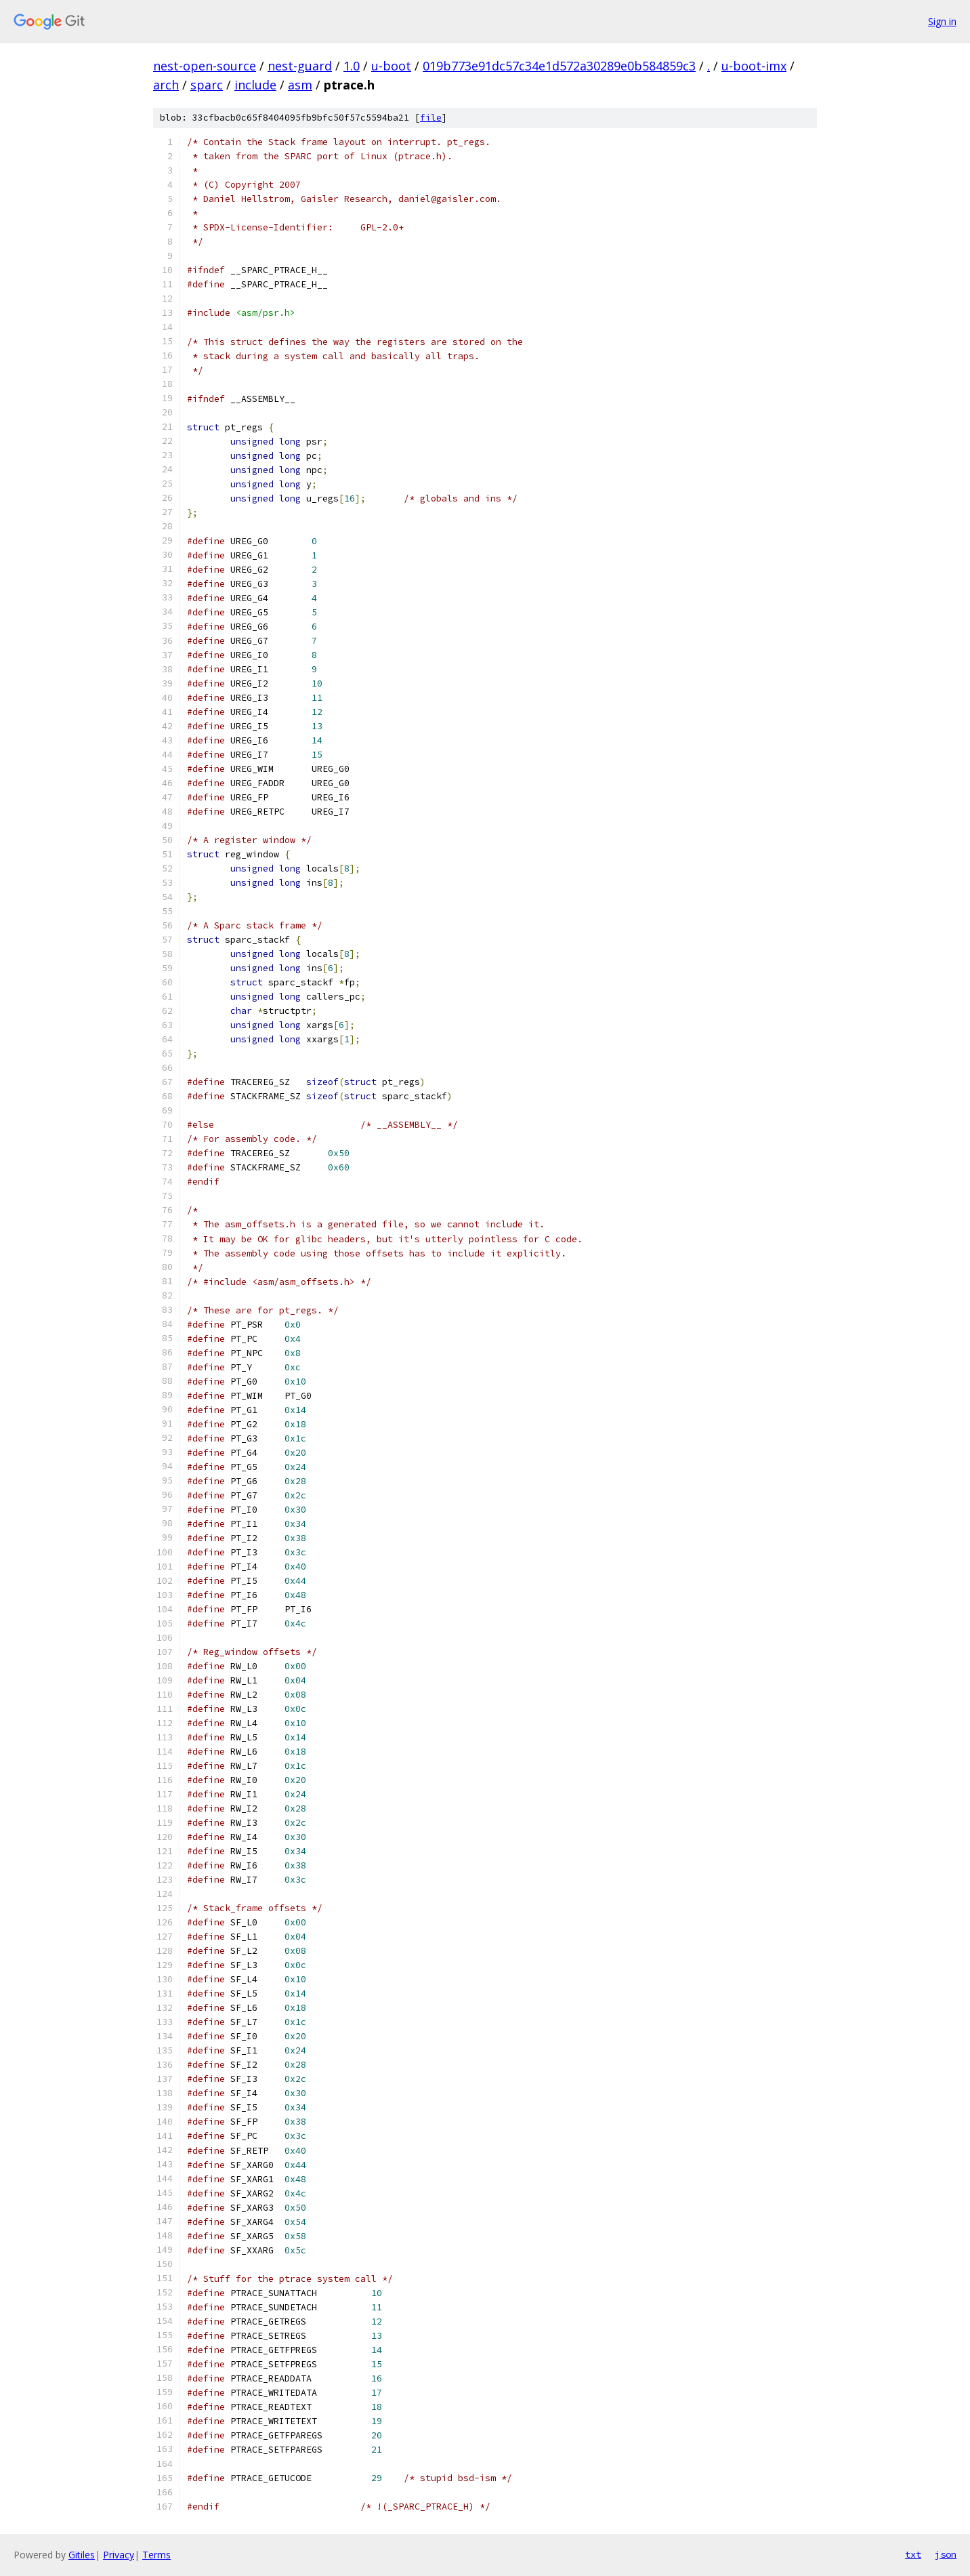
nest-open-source (204, 66)
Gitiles (81, 2554)
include (255, 85)
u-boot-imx (753, 66)
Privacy (118, 2554)
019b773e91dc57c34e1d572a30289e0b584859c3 (559, 66)
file (431, 117)
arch (166, 85)
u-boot (391, 66)
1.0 (351, 66)
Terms (156, 2554)
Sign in (942, 21)
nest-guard (300, 66)
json (945, 2554)
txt (913, 2554)
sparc (206, 85)
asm (300, 85)
